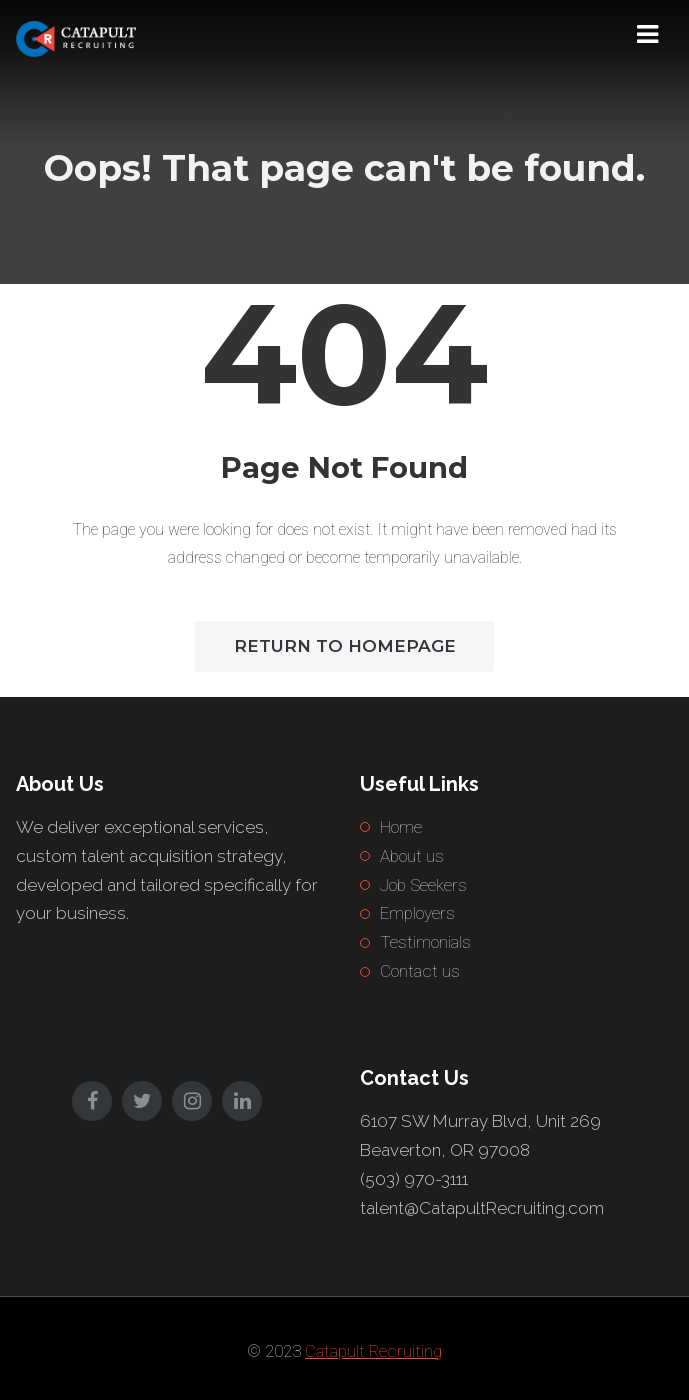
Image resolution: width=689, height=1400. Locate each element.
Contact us (420, 971)
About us (412, 856)
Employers (417, 913)
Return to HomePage (345, 646)
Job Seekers (423, 885)
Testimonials (425, 942)
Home (401, 827)
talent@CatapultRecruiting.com (482, 1208)
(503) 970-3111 (414, 1179)
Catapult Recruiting (373, 1351)
